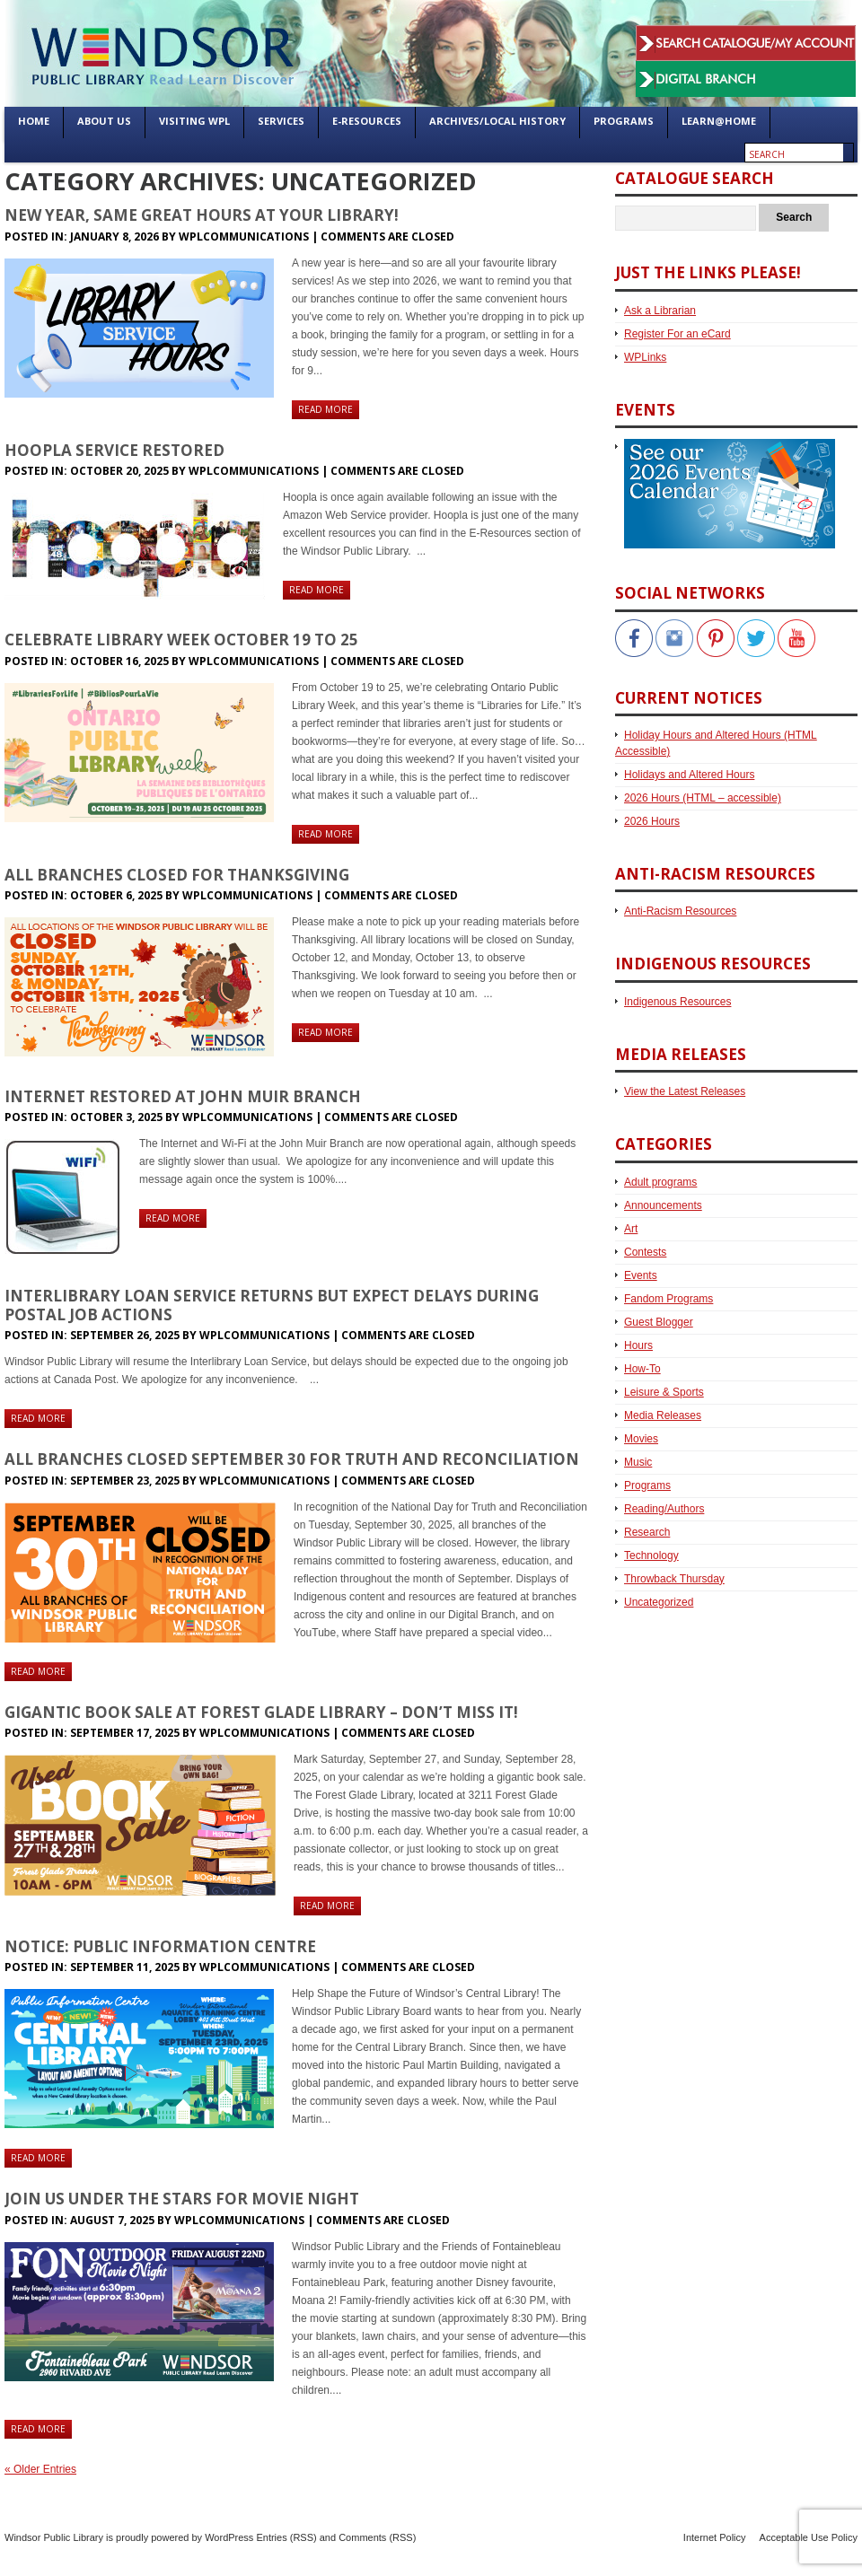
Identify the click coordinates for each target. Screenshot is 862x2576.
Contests (645, 1252)
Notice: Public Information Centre (160, 1946)
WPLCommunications (244, 236)
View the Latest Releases (684, 1091)
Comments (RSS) (377, 2537)
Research (647, 1532)
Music (638, 1462)
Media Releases (662, 1415)
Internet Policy (714, 2537)
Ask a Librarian (660, 310)
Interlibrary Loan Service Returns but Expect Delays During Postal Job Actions (271, 1304)
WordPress (229, 2537)
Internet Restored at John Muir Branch (182, 1096)
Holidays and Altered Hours (689, 774)
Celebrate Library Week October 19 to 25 (181, 639)
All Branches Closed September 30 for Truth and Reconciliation (291, 1459)
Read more (325, 409)
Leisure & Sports (664, 1392)
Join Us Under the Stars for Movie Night (181, 2198)
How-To (642, 1368)
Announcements (663, 1205)
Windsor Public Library (53, 2537)
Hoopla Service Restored (114, 450)
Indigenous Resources (677, 1001)
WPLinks (645, 357)
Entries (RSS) (286, 2537)
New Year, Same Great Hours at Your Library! (201, 215)
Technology (651, 1555)
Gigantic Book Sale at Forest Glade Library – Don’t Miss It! (261, 1712)
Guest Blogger (658, 1322)
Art (631, 1228)
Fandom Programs (668, 1298)
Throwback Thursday (674, 1579)
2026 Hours (652, 821)
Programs (647, 1485)
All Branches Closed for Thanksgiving (176, 874)
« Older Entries (40, 2469)
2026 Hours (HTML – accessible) (702, 798)
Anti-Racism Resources (680, 911)
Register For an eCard (677, 334)
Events (640, 1275)
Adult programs (660, 1182)
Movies (641, 1439)
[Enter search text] (794, 154)
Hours (638, 1345)
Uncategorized (658, 1602)
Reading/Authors (664, 1509)
